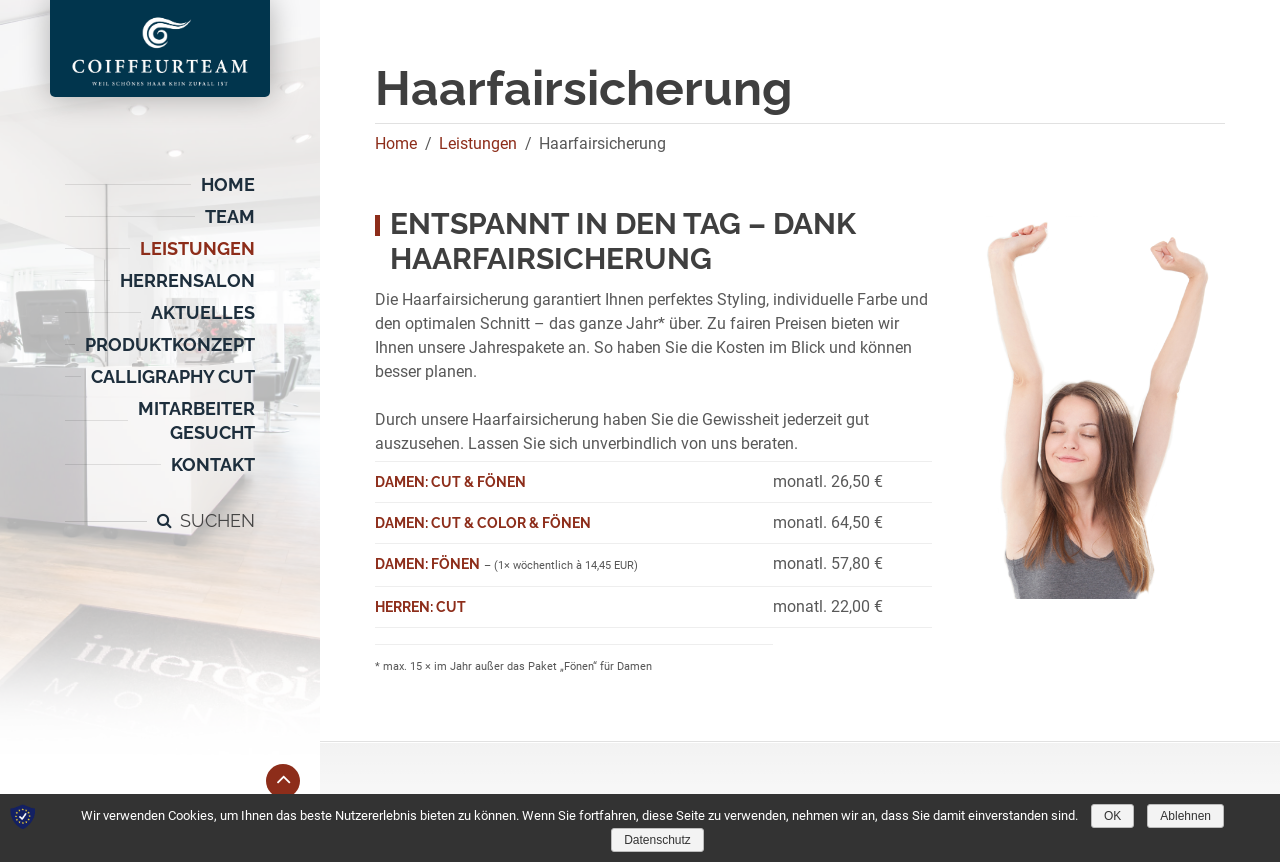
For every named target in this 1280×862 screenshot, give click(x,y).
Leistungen (197, 248)
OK (1112, 816)
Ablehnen (1185, 816)
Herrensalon (187, 280)
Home (228, 184)
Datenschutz (657, 840)
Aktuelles (203, 312)
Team (230, 216)
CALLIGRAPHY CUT (173, 376)
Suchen (217, 520)
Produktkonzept (170, 344)
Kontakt (213, 464)
